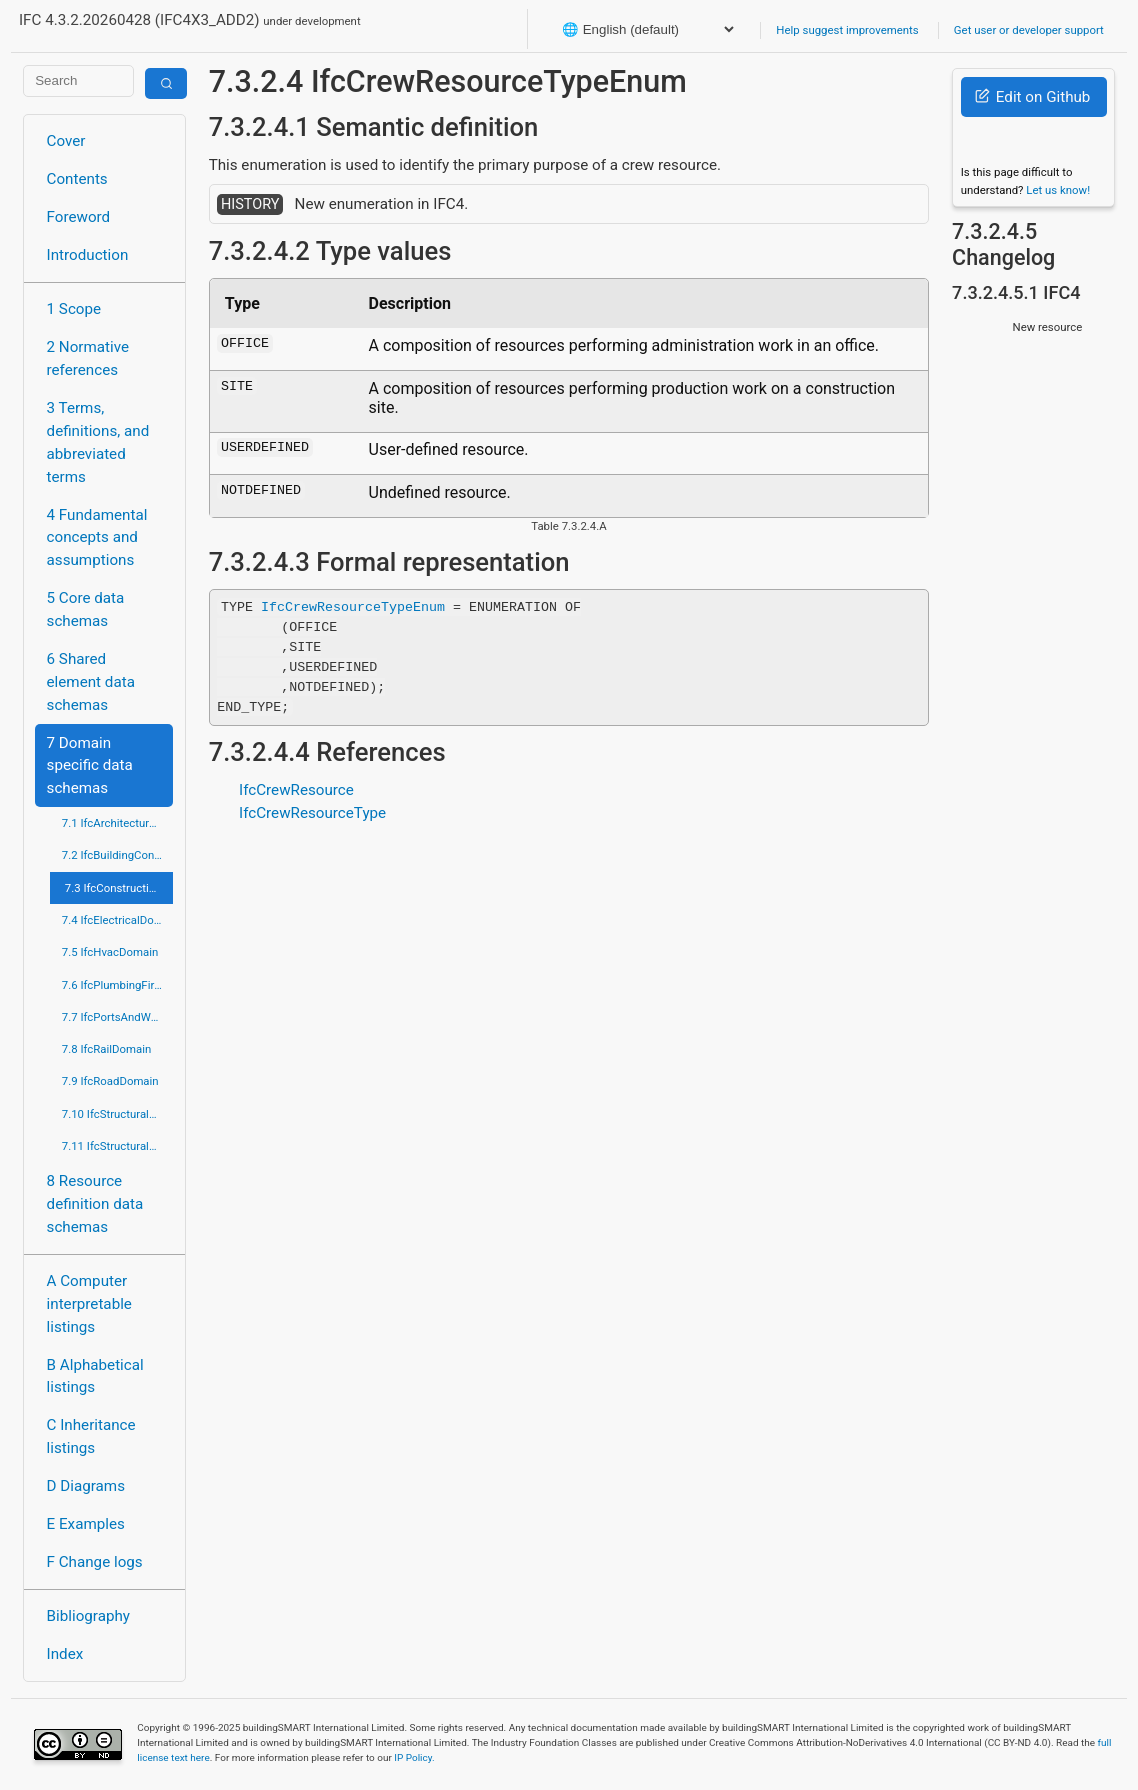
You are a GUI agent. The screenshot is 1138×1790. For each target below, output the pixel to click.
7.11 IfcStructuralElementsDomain (118, 1146)
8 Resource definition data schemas (95, 1204)
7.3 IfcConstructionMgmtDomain (119, 888)
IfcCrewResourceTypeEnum (353, 606)
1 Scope (74, 309)
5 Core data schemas (86, 609)
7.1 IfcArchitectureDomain (118, 823)
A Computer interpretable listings (89, 1304)
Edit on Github (1032, 97)
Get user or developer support (1029, 30)
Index (65, 1654)
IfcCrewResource (296, 790)
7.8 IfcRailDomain (107, 1049)
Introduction (88, 255)
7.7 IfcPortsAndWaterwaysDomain (118, 1017)
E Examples (86, 1524)
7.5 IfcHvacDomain (110, 952)
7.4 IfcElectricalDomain (118, 920)
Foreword (79, 217)
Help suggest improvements (847, 30)
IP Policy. (414, 1757)
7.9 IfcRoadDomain (110, 1081)
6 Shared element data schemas (91, 682)
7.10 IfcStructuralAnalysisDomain (118, 1114)
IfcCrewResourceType (312, 813)
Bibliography (88, 1616)
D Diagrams (86, 1486)
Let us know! (1058, 190)
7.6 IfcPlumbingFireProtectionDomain (118, 985)
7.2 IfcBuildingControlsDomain (118, 855)
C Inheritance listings (91, 1436)
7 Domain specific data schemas (90, 766)
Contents (77, 179)
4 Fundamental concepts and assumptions (97, 538)
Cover (66, 141)
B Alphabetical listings (95, 1376)
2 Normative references (88, 358)
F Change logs (95, 1562)
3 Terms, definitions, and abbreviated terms (98, 442)
